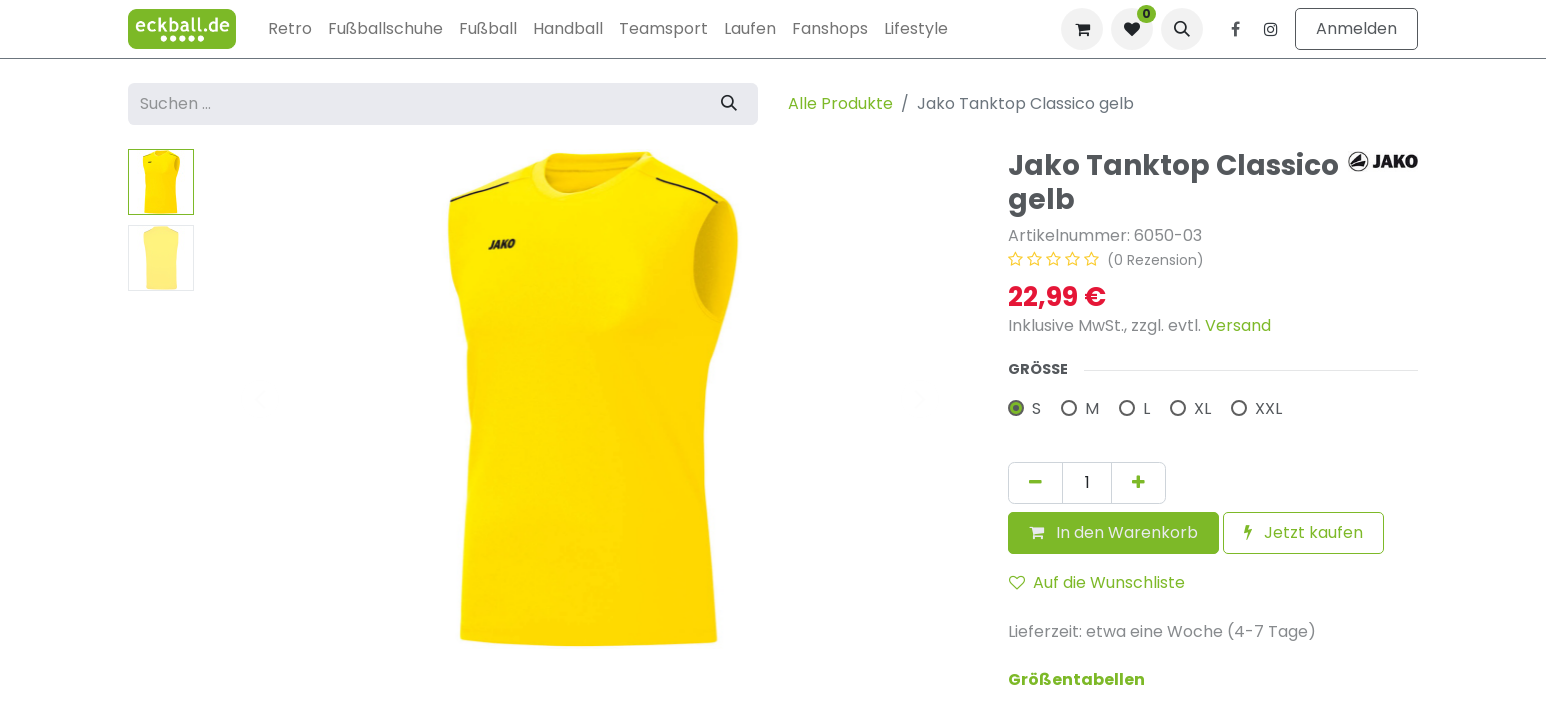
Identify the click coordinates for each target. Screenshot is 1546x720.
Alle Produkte (840, 103)
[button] (1182, 29)
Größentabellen (1076, 679)
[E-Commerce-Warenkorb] (1082, 29)
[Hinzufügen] (1138, 483)
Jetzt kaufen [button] (1303, 532)
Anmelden (1356, 28)
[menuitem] (290, 29)
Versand (1238, 325)
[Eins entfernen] (1035, 483)
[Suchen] (729, 104)
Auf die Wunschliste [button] (1097, 582)
